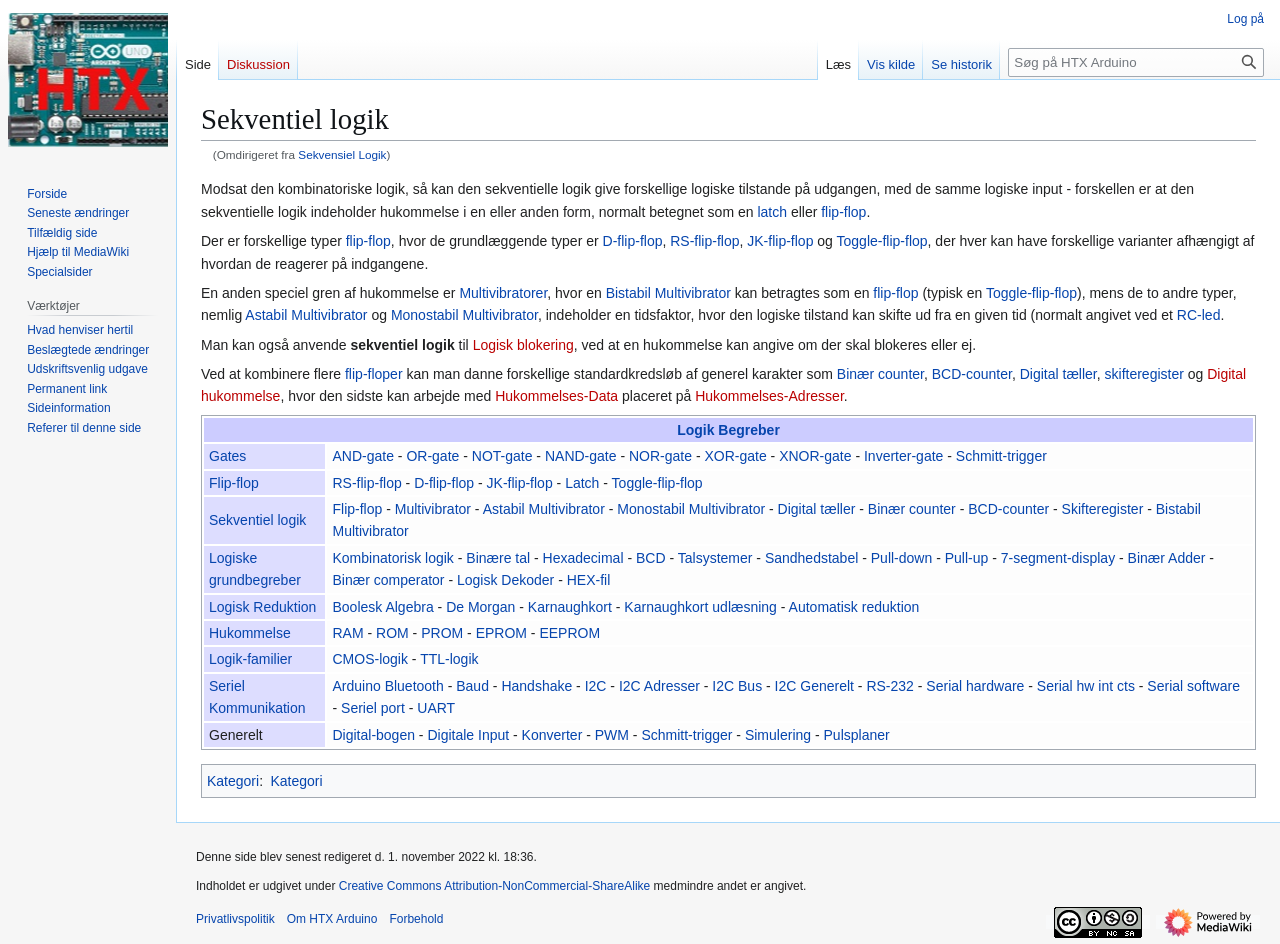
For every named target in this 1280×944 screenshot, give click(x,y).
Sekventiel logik (257, 520)
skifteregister (1144, 374)
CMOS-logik (369, 659)
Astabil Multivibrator (306, 315)
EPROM (501, 633)
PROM (442, 633)
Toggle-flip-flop (882, 241)
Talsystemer (715, 558)
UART (436, 708)
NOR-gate (660, 456)
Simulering (778, 735)
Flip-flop (234, 483)
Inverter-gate (903, 456)
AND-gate (362, 456)
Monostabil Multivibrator (464, 315)
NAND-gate (581, 456)
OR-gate (432, 456)
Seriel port (373, 708)
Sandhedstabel (811, 558)
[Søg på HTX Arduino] (1136, 62)
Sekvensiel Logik (342, 154)
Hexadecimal (583, 558)
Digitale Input (468, 735)
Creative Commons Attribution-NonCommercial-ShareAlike (494, 886)
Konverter (552, 735)
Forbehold (416, 919)
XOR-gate (735, 456)
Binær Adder (1167, 558)
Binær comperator (388, 580)
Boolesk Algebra (382, 607)
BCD (651, 558)
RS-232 (889, 686)
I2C (596, 686)
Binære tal (498, 558)
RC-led (1199, 315)
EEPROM (569, 633)
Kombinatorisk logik (392, 558)
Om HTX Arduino (332, 919)
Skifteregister (1103, 509)
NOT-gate (502, 456)
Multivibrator (433, 509)
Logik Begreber (728, 430)
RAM (347, 633)
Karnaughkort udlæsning (700, 607)
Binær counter (880, 374)
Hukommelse (250, 633)
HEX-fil (589, 580)
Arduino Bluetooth (387, 686)
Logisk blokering (523, 345)
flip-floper (374, 374)
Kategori (233, 781)
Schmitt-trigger (1001, 456)
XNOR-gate (815, 456)
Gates (227, 456)
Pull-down (901, 558)
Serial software (1193, 686)
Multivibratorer (503, 293)
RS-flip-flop (704, 241)
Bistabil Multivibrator (668, 293)
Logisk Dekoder (505, 580)
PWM (612, 735)
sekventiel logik (402, 345)
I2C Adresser (659, 686)
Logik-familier (250, 659)
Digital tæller (1058, 374)
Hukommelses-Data (556, 396)
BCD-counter (972, 374)
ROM (392, 633)
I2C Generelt (814, 686)
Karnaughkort (570, 607)
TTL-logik (449, 659)
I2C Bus (737, 686)
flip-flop (843, 212)
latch (772, 212)
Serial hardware (975, 686)
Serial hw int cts (1086, 686)
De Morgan (480, 607)
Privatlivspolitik (235, 919)
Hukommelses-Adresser (769, 396)
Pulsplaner (857, 735)
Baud (472, 686)
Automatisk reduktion (854, 607)
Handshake (536, 686)
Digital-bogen (373, 735)
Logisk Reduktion (262, 607)
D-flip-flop (633, 241)
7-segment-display (1058, 558)
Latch (582, 483)
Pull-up (967, 558)
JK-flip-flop (780, 241)
